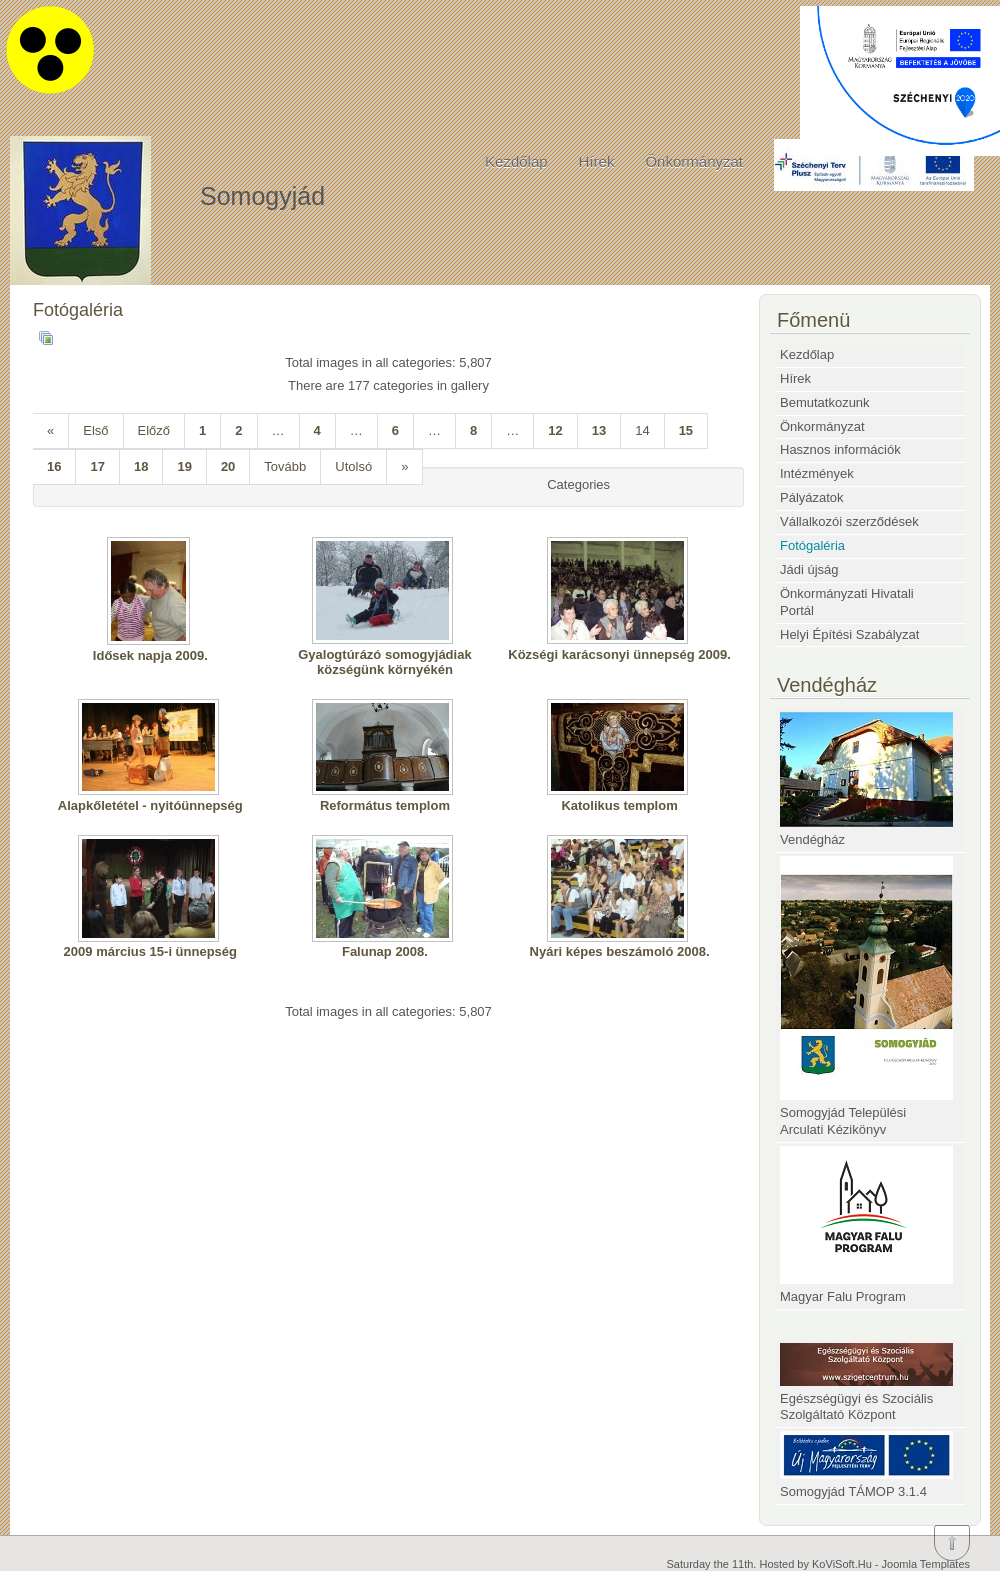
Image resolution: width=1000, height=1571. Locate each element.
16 (54, 466)
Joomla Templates (926, 1564)
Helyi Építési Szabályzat (849, 634)
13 (599, 430)
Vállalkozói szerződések (849, 521)
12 (555, 430)
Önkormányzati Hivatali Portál (847, 602)
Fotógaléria (812, 545)
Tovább (285, 466)
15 (686, 430)
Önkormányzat (694, 161)
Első (95, 430)
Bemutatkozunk (825, 402)
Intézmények (817, 473)
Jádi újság (809, 569)
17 (97, 466)
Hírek (597, 161)
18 (141, 466)
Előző (154, 430)
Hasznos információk (840, 449)
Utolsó (353, 466)
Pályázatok (812, 497)
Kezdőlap (516, 161)
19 (184, 466)
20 (228, 466)
